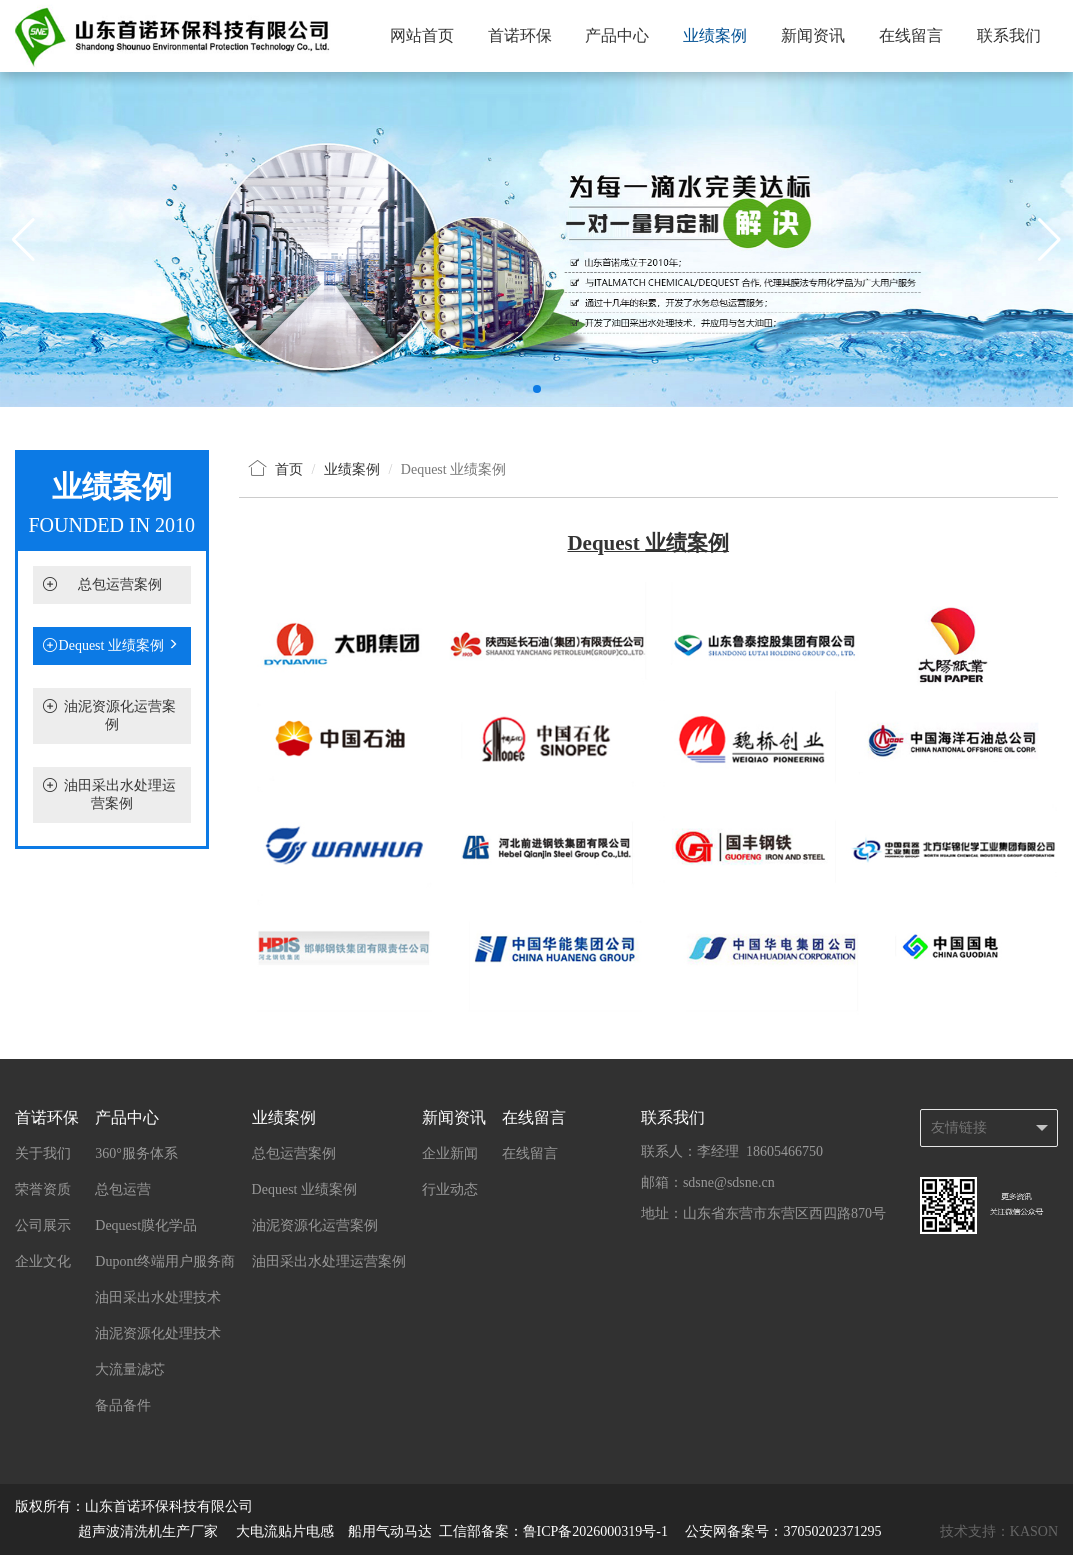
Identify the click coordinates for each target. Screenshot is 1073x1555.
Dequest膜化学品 (146, 1225)
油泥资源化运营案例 (315, 1225)
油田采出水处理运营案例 (329, 1261)
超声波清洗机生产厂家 (148, 1531)
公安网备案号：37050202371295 (783, 1531)
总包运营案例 (120, 584)
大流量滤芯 (130, 1369)
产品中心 (617, 35)
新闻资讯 (813, 35)
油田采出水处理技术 (158, 1297)
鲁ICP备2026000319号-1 (597, 1531)
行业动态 (450, 1189)
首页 (289, 469)
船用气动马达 (390, 1531)
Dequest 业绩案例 (112, 646)
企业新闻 (450, 1153)
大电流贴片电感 (285, 1531)
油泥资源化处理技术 (158, 1333)
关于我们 (43, 1153)
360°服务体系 (136, 1153)
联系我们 (1009, 35)
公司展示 (43, 1225)
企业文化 (43, 1261)
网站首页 (422, 35)
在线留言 (911, 35)
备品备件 (123, 1405)
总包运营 (123, 1189)
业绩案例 (715, 35)
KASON (1034, 1531)
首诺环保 (520, 35)
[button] (537, 389)
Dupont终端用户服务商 (165, 1261)
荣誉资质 (43, 1189)
